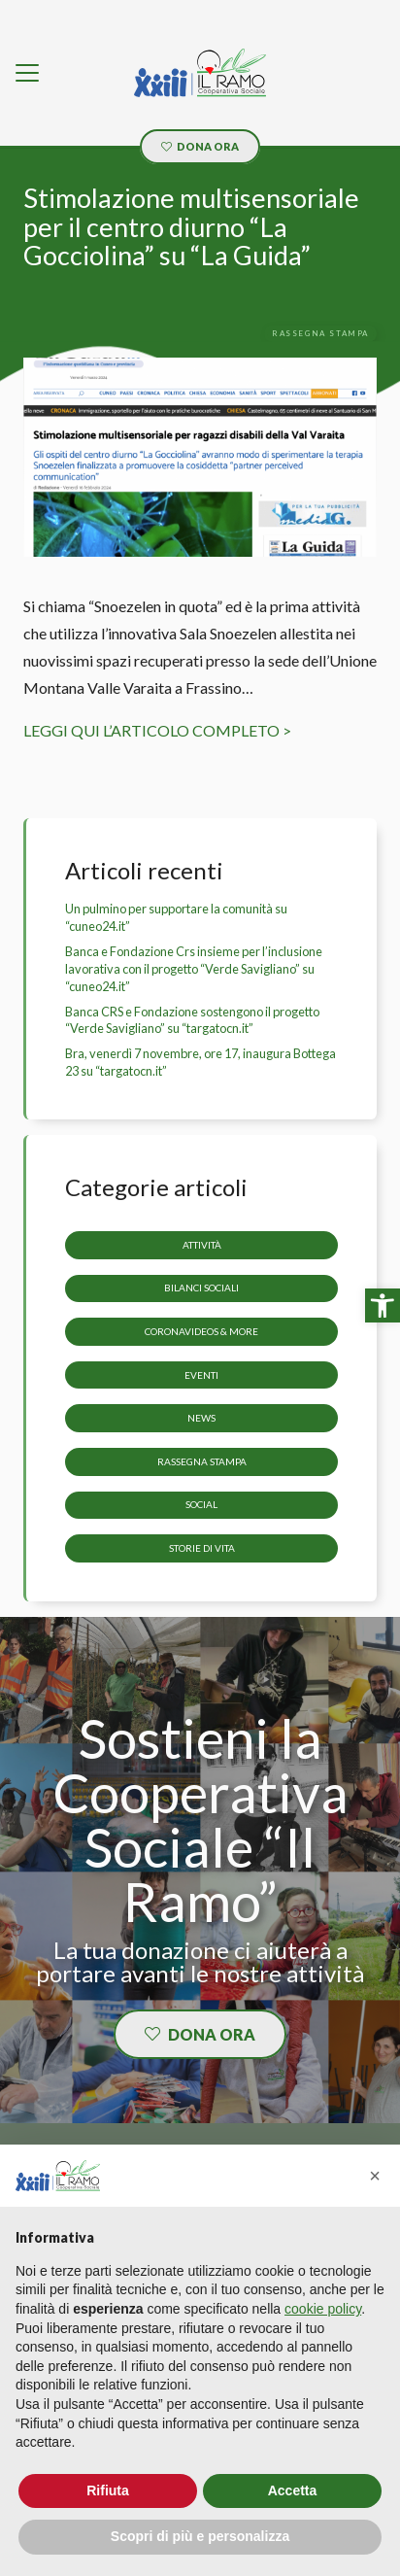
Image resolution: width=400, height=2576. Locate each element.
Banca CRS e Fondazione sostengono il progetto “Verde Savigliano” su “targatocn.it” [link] (192, 1020)
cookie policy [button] (322, 2309)
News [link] (201, 1419)
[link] (382, 1305)
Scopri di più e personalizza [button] (200, 2536)
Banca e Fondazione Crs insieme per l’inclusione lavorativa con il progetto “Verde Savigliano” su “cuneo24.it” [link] (193, 969)
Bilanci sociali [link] (201, 1288)
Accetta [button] (292, 2490)
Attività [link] (202, 1245)
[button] (374, 2175)
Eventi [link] (201, 1375)
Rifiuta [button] (107, 2490)
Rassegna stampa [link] (202, 1461)
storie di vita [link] (202, 1548)
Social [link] (201, 1505)
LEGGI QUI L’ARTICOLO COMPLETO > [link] (157, 730)
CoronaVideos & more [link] (201, 1331)
